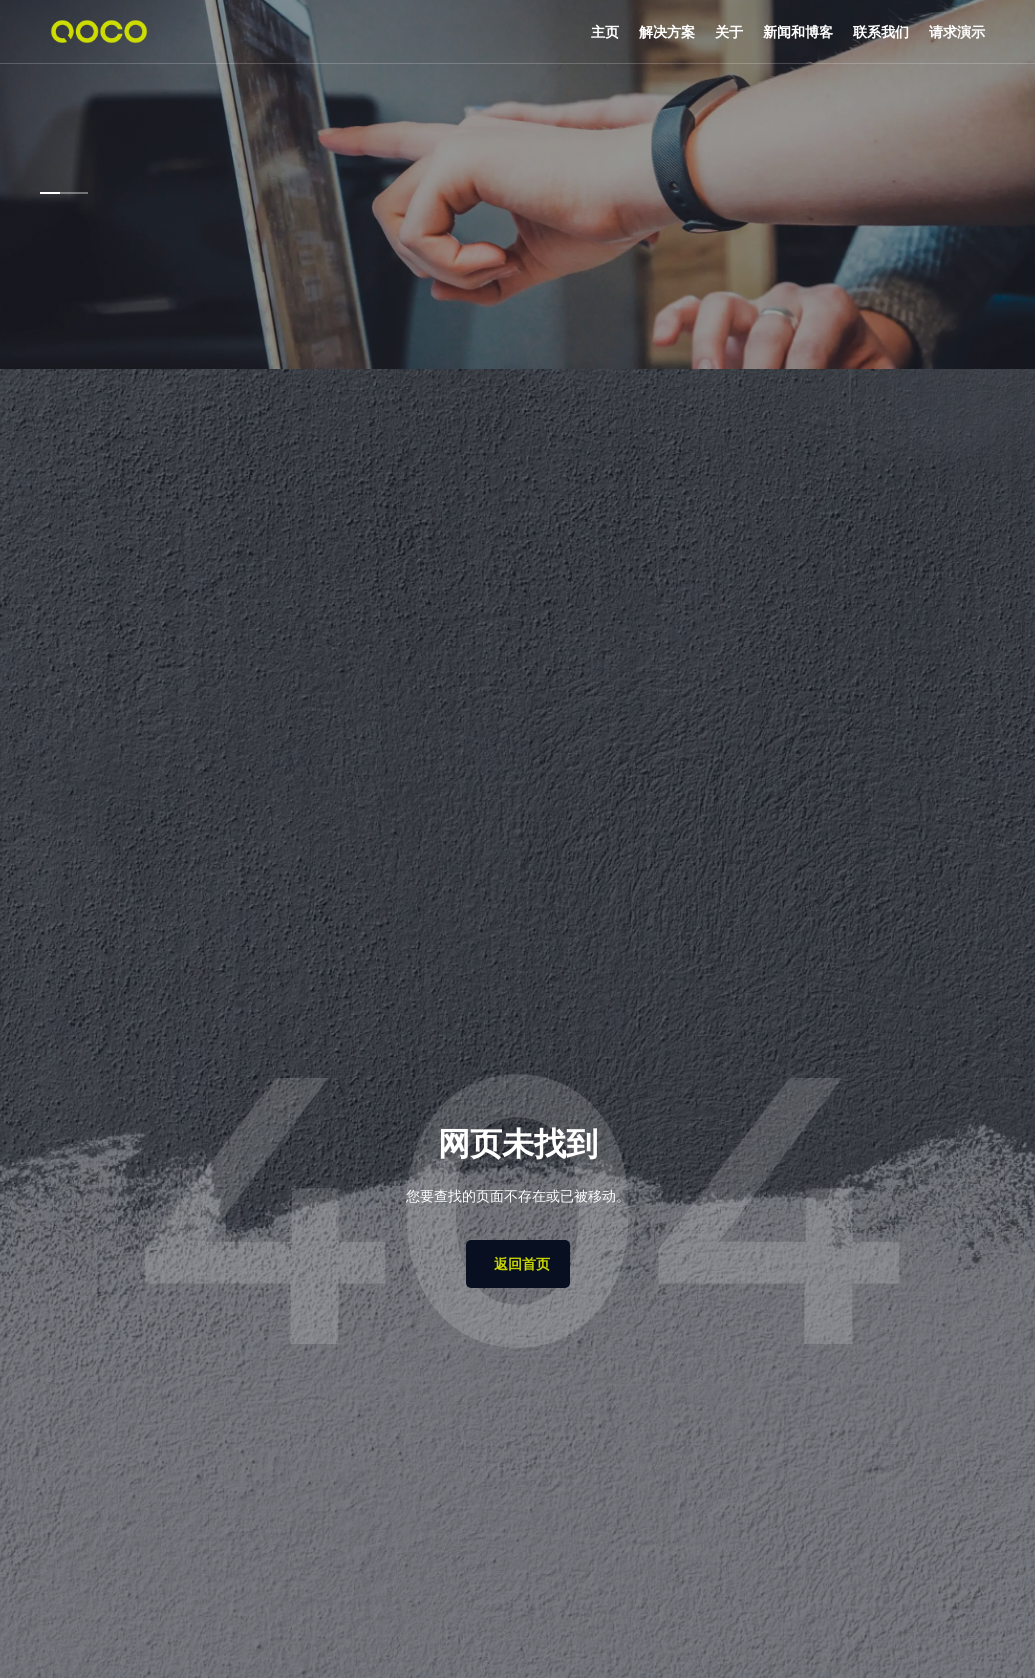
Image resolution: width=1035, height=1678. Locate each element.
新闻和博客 (798, 31)
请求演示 (957, 31)
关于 (729, 31)
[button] (667, 32)
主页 (605, 31)
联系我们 (881, 31)
